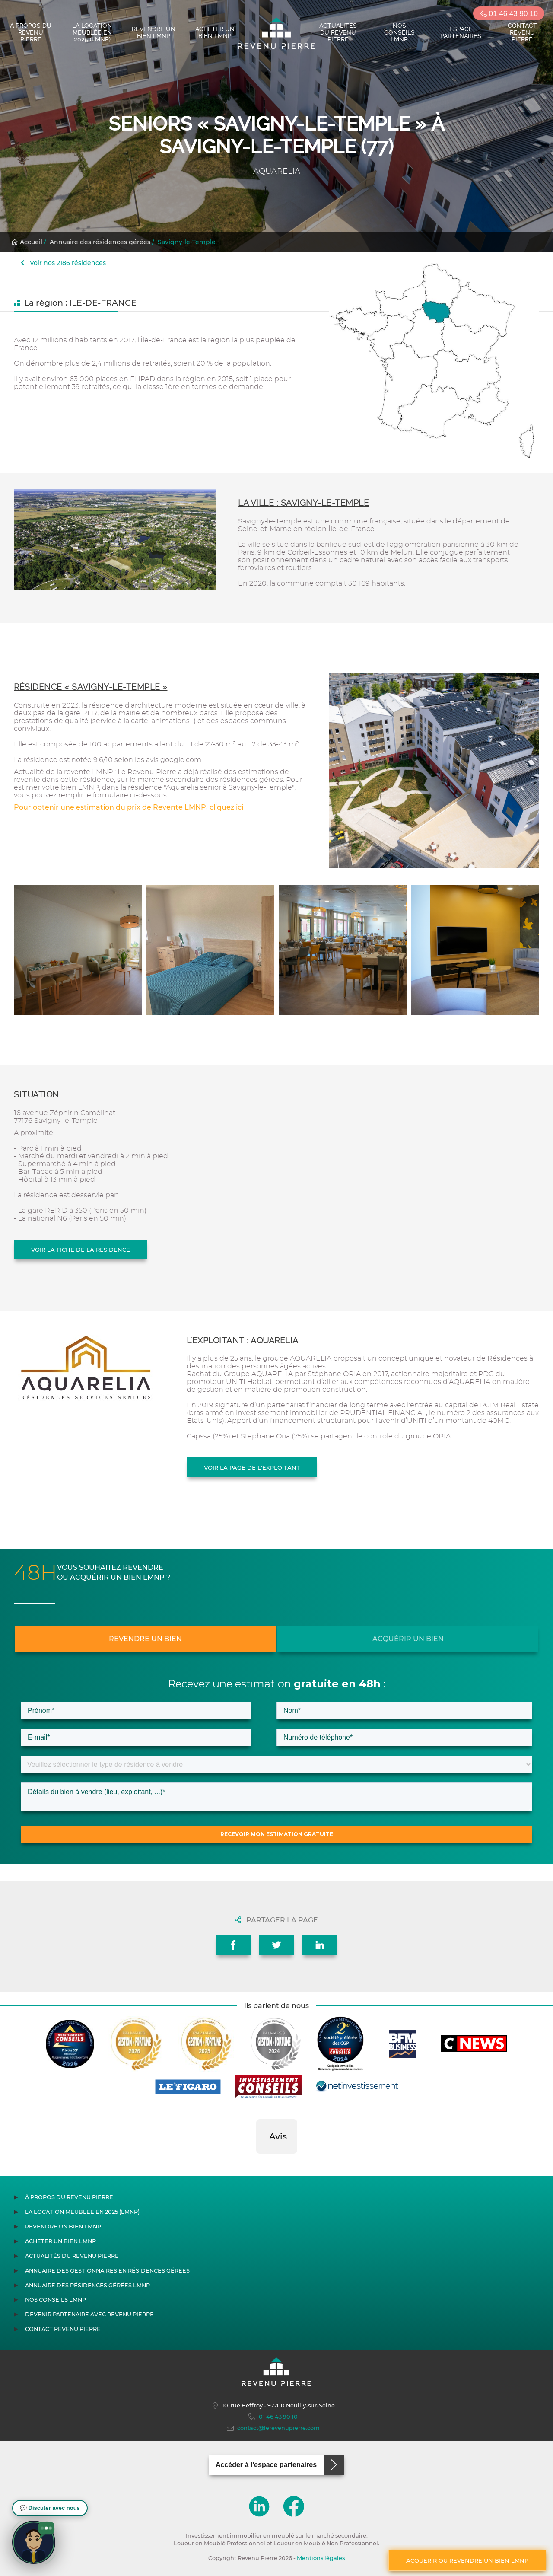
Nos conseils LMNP (399, 32)
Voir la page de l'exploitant (252, 1467)
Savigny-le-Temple (187, 242)
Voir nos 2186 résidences (63, 263)
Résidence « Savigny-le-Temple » (91, 687)
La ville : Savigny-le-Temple (303, 503)
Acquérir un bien (408, 1639)
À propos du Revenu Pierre (30, 32)
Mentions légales (321, 2558)
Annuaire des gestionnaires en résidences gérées (107, 2270)
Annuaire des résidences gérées (100, 242)
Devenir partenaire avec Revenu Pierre (89, 2314)
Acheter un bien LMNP (215, 32)
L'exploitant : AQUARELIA (243, 1340)
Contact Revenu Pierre (522, 32)
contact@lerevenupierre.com (273, 2428)
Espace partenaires (460, 32)
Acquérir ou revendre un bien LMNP (467, 2560)
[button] (256, 2162)
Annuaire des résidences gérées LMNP (87, 2285)
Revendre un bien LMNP (153, 32)
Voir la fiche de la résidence (80, 1249)
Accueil (26, 242)
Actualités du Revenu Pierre (338, 32)
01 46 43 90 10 (509, 14)
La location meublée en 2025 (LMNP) (92, 32)
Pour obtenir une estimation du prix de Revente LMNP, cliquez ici (128, 807)
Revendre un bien (145, 1639)
